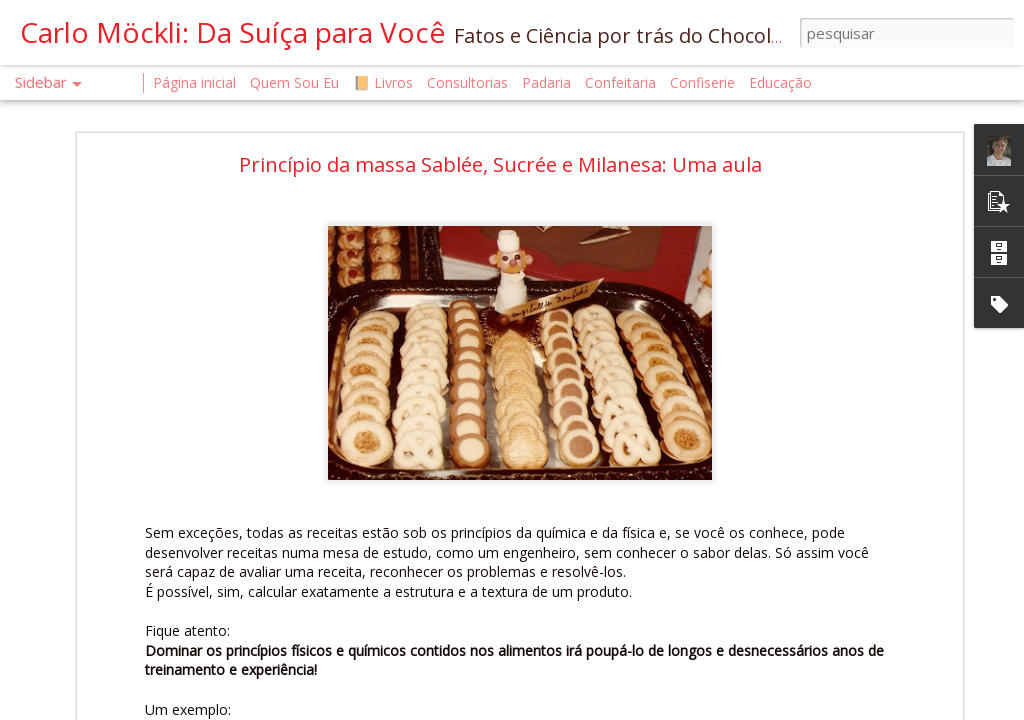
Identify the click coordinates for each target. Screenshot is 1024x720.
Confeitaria (620, 82)
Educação (780, 82)
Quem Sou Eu (294, 82)
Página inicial (194, 82)
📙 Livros (383, 82)
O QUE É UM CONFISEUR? (119, 571)
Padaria (548, 82)
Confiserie (702, 82)
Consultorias (467, 82)
